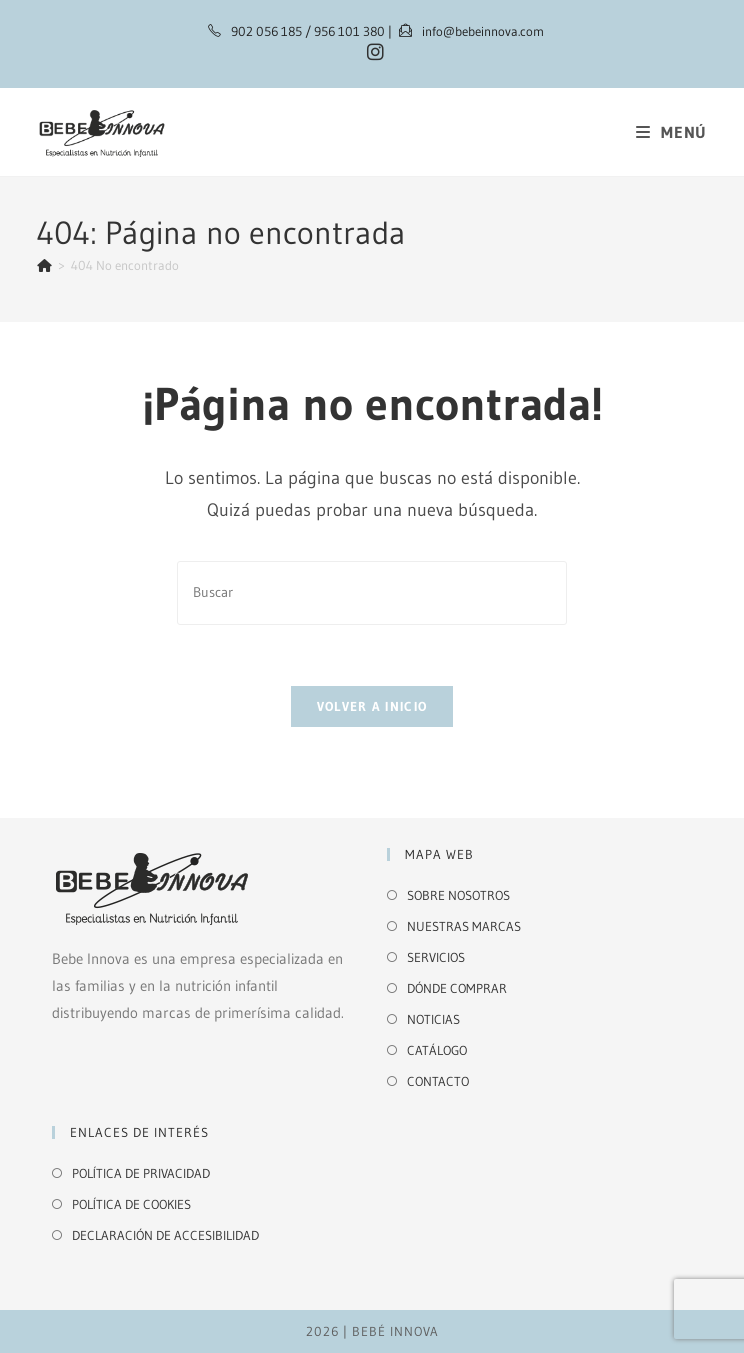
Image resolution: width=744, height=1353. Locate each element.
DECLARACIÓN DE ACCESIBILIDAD (165, 1235)
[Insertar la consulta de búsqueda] (372, 592)
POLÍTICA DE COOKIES (131, 1204)
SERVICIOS (436, 957)
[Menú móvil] (671, 132)
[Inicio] (44, 265)
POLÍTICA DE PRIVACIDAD (141, 1173)
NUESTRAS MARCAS (464, 926)
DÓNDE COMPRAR (457, 988)
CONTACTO (438, 1081)
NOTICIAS (433, 1019)
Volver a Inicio (372, 706)
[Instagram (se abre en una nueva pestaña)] (372, 52)
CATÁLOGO (437, 1050)
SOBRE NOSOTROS (458, 895)
